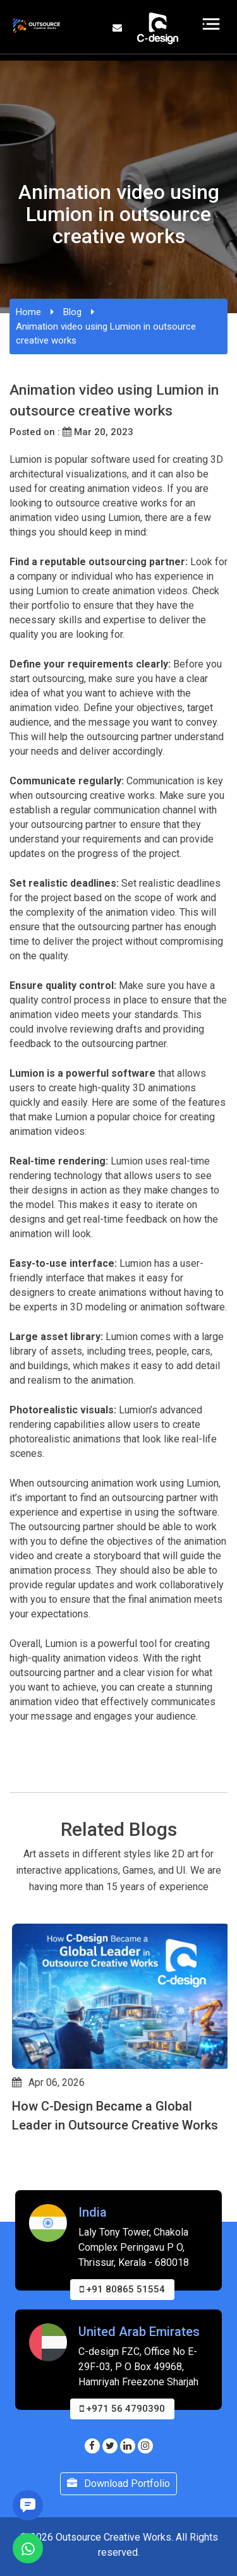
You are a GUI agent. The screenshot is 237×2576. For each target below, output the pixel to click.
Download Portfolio (118, 2483)
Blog (72, 312)
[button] (15, 2188)
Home (28, 312)
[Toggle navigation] (211, 24)
